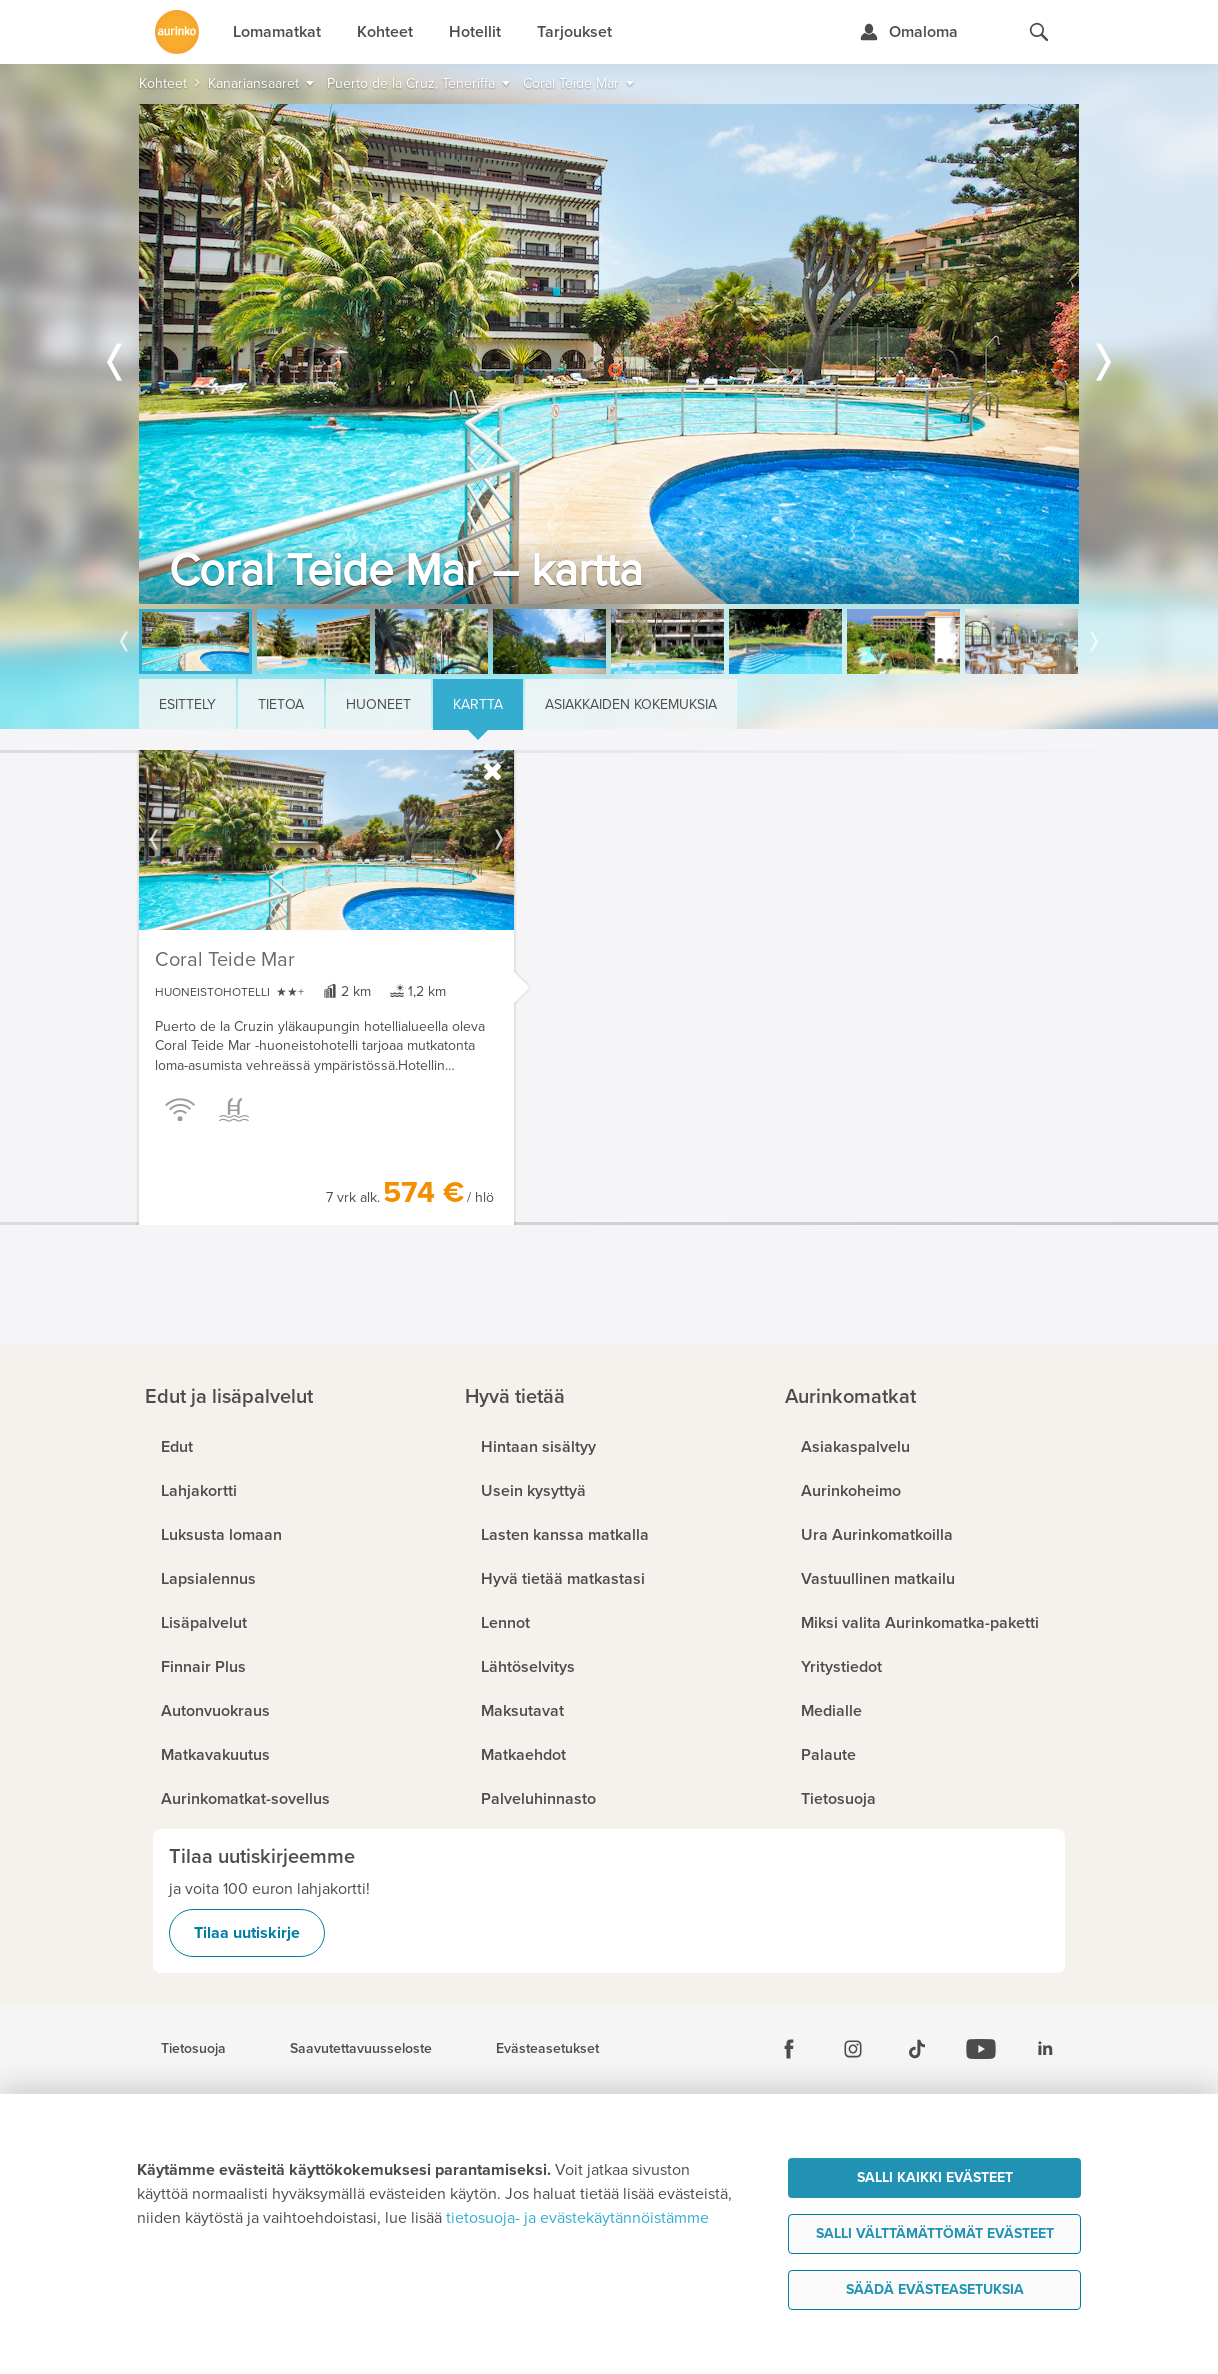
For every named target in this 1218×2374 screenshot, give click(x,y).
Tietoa (281, 704)
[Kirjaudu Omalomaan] (908, 32)
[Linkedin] (1045, 2049)
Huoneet (378, 704)
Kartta (478, 704)
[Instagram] (853, 2049)
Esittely (187, 704)
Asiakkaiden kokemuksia (631, 704)
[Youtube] (981, 2049)
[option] (609, 354)
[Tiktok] (917, 2049)
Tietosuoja (193, 2049)
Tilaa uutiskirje (247, 1933)
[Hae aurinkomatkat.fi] (1039, 32)
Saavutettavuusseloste (361, 2049)
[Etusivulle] (177, 32)
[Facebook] (789, 2049)
